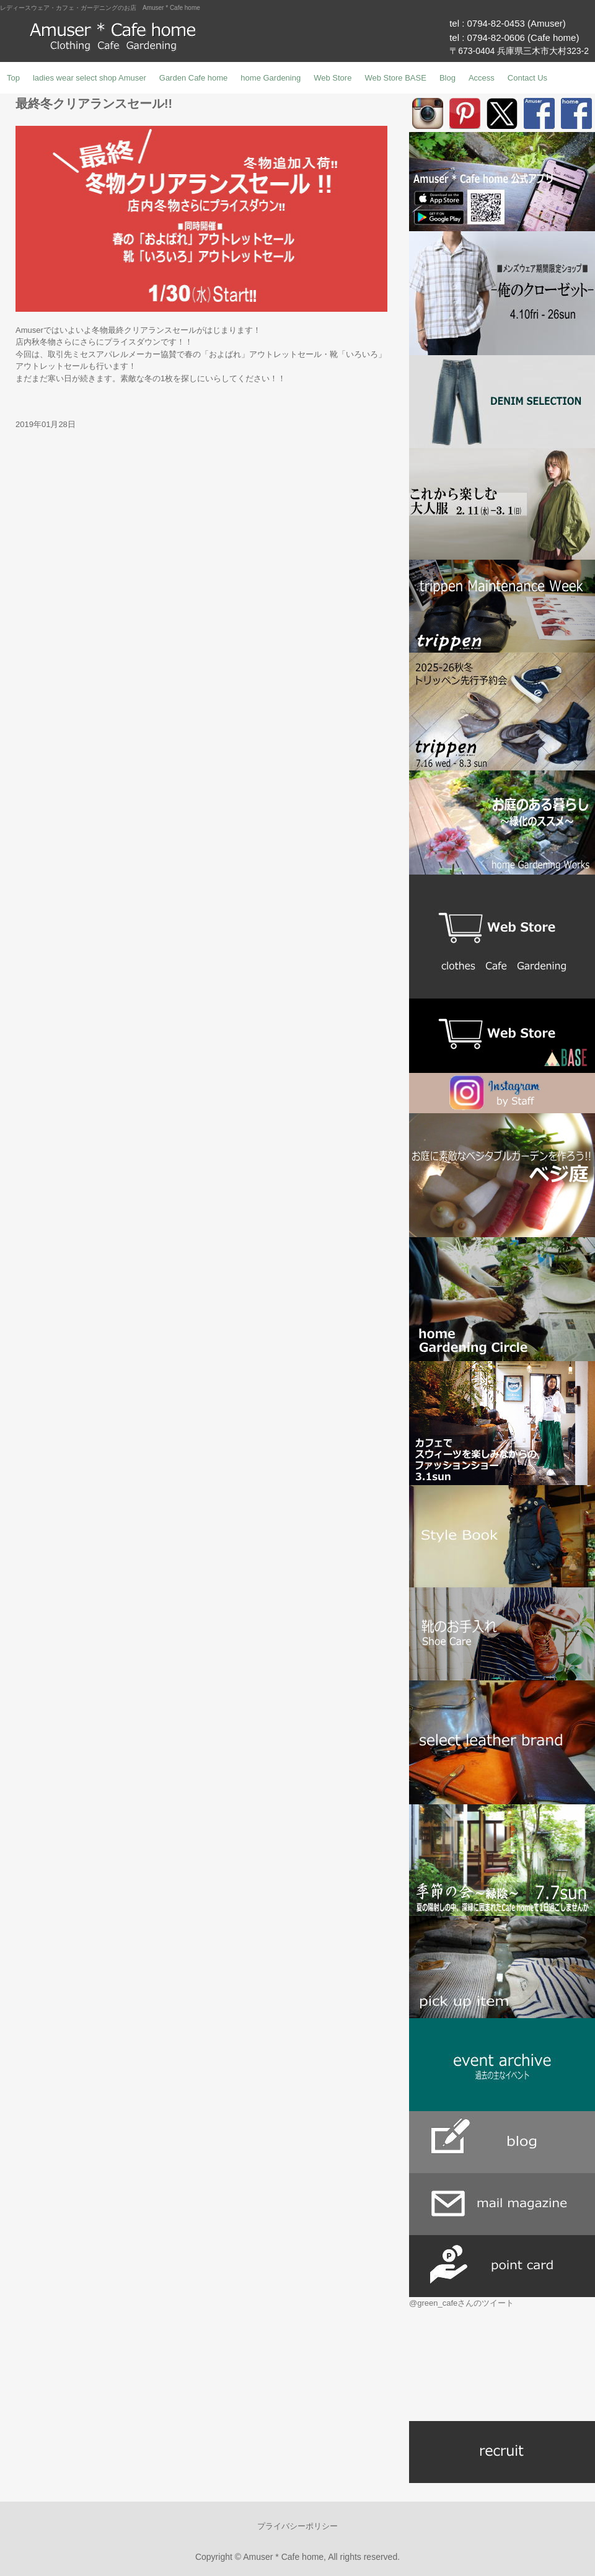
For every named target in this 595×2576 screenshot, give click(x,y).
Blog (447, 77)
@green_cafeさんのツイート (461, 2303)
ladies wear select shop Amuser (89, 77)
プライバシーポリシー (297, 2526)
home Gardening (270, 77)
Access (482, 77)
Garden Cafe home (193, 77)
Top (13, 77)
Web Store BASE (395, 77)
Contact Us (527, 77)
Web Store (332, 77)
